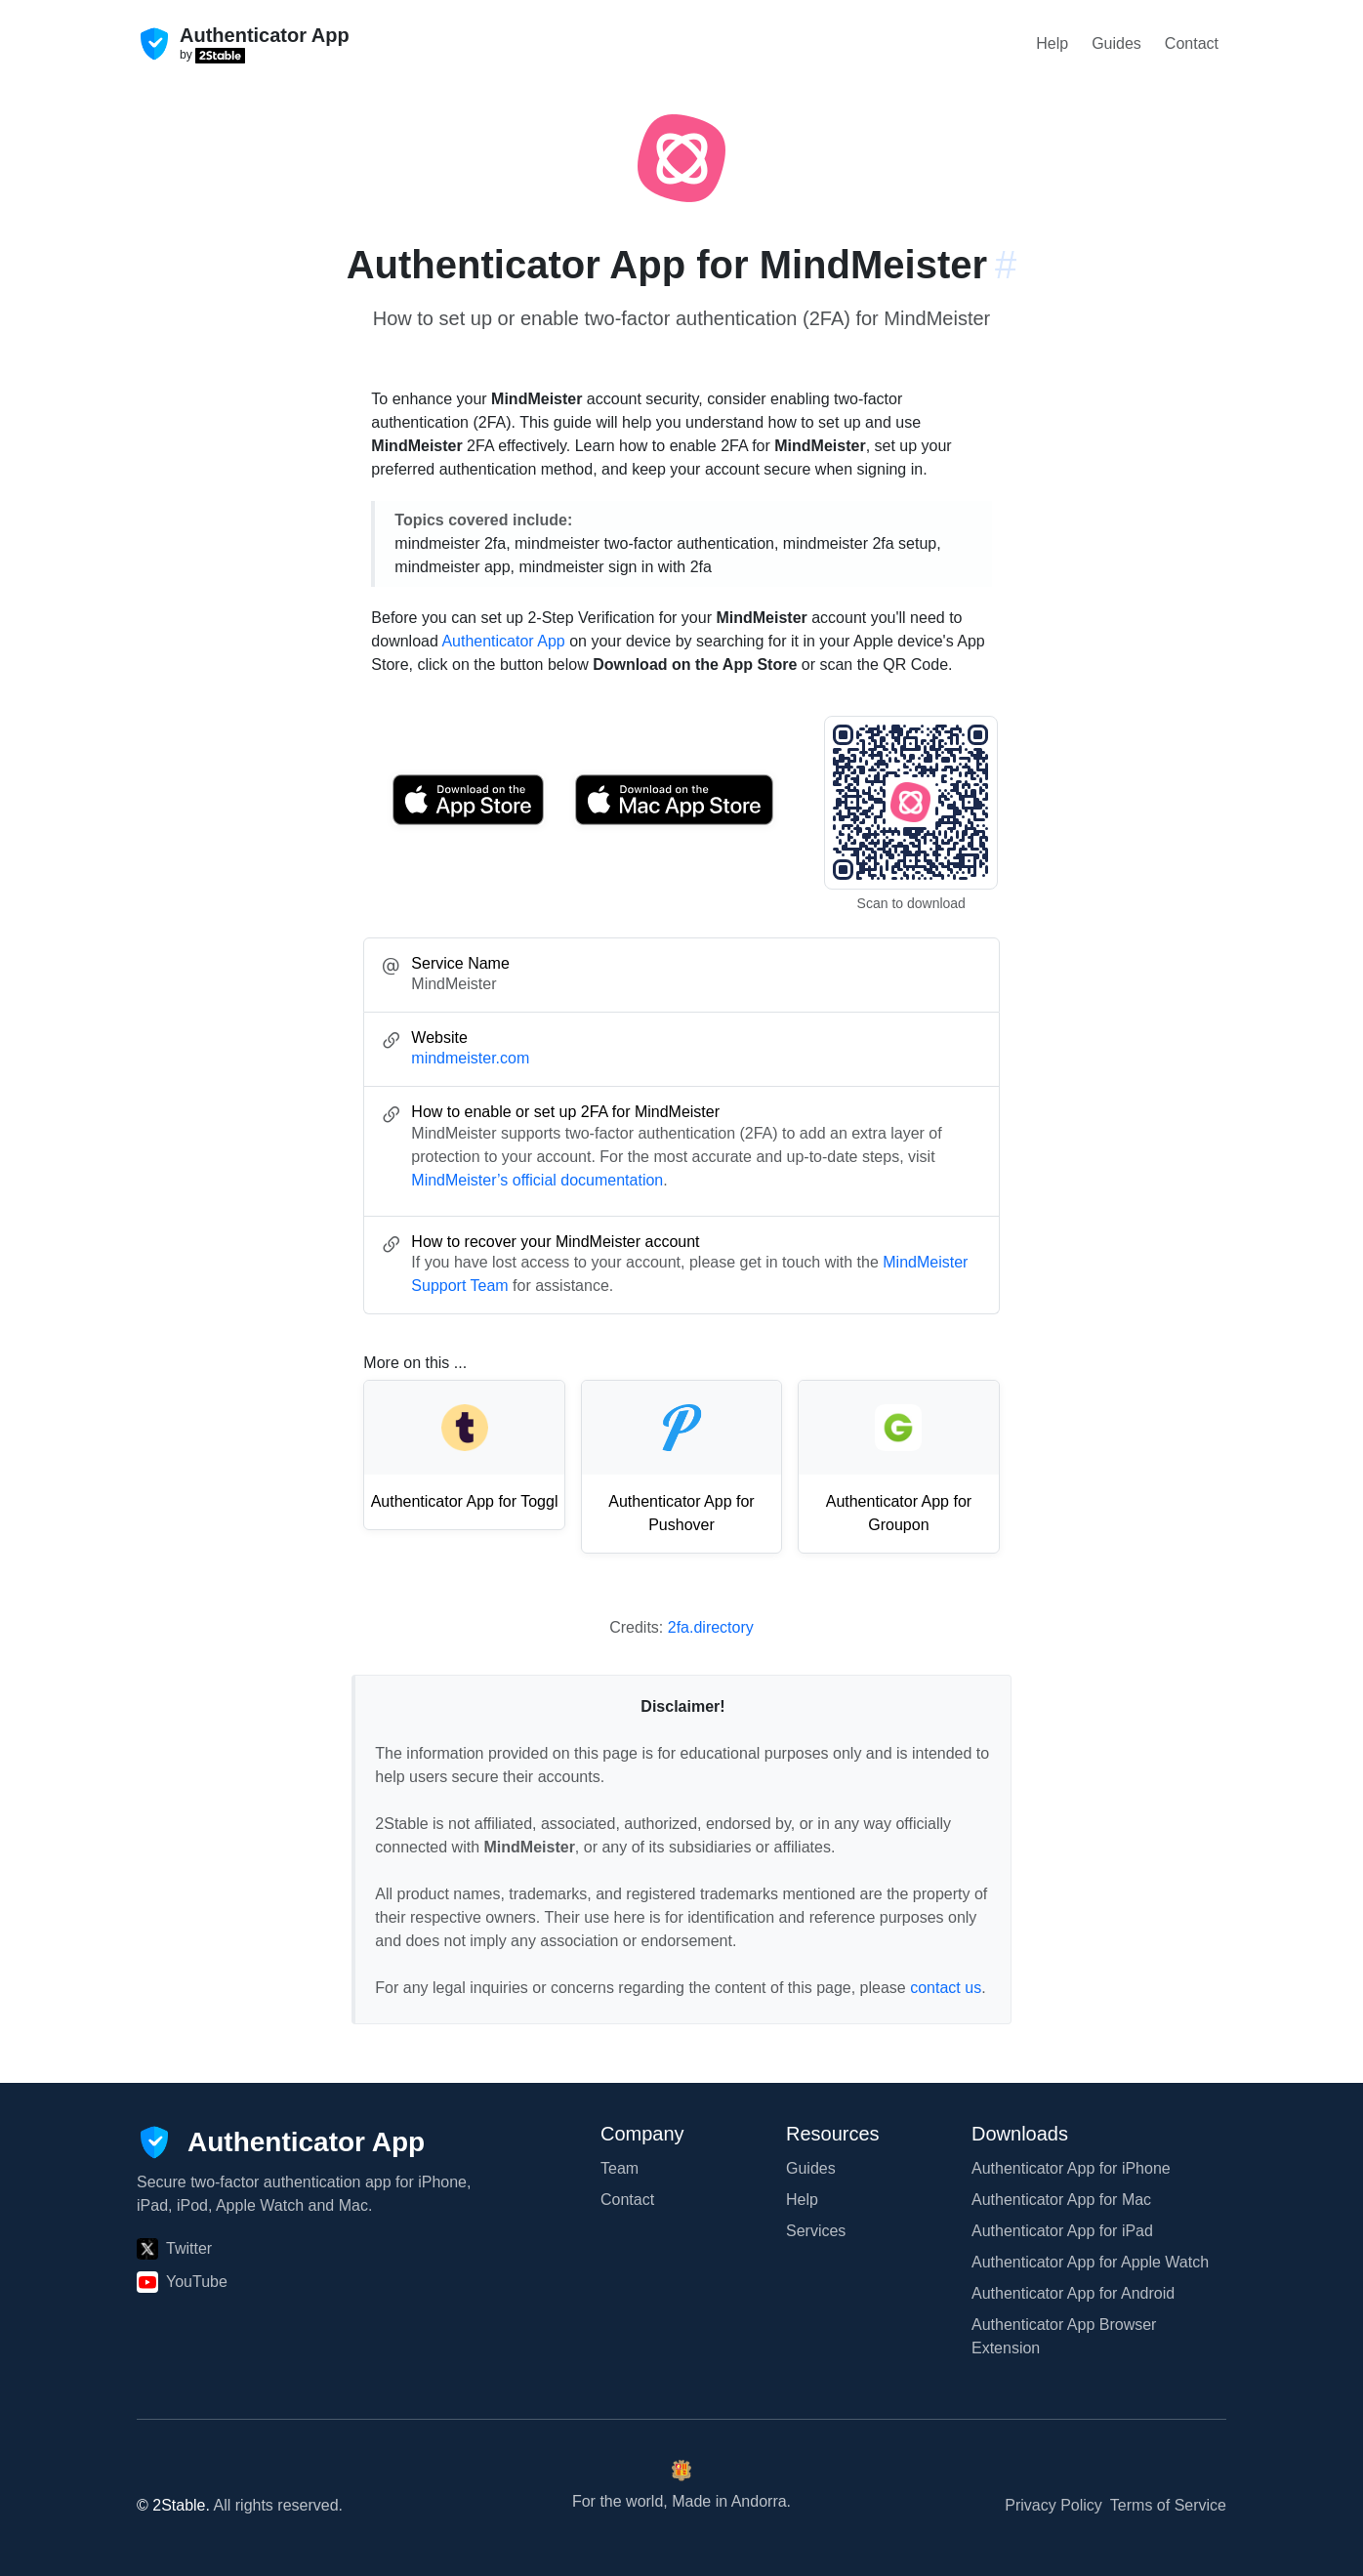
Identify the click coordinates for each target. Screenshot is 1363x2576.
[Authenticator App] (281, 2142)
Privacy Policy (1053, 2505)
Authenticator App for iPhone (1071, 2168)
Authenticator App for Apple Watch (1090, 2262)
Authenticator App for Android (1073, 2293)
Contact (1191, 43)
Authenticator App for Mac (1061, 2199)
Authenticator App (502, 641)
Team (619, 2168)
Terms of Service (1168, 2505)
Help (1052, 43)
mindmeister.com (470, 1058)
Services (816, 2231)
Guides (1116, 43)
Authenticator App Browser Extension (1063, 2336)
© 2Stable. (173, 2505)
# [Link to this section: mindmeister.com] (1005, 264)
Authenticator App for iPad (1062, 2231)
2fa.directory (711, 1627)
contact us (945, 1987)
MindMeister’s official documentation (537, 1180)
